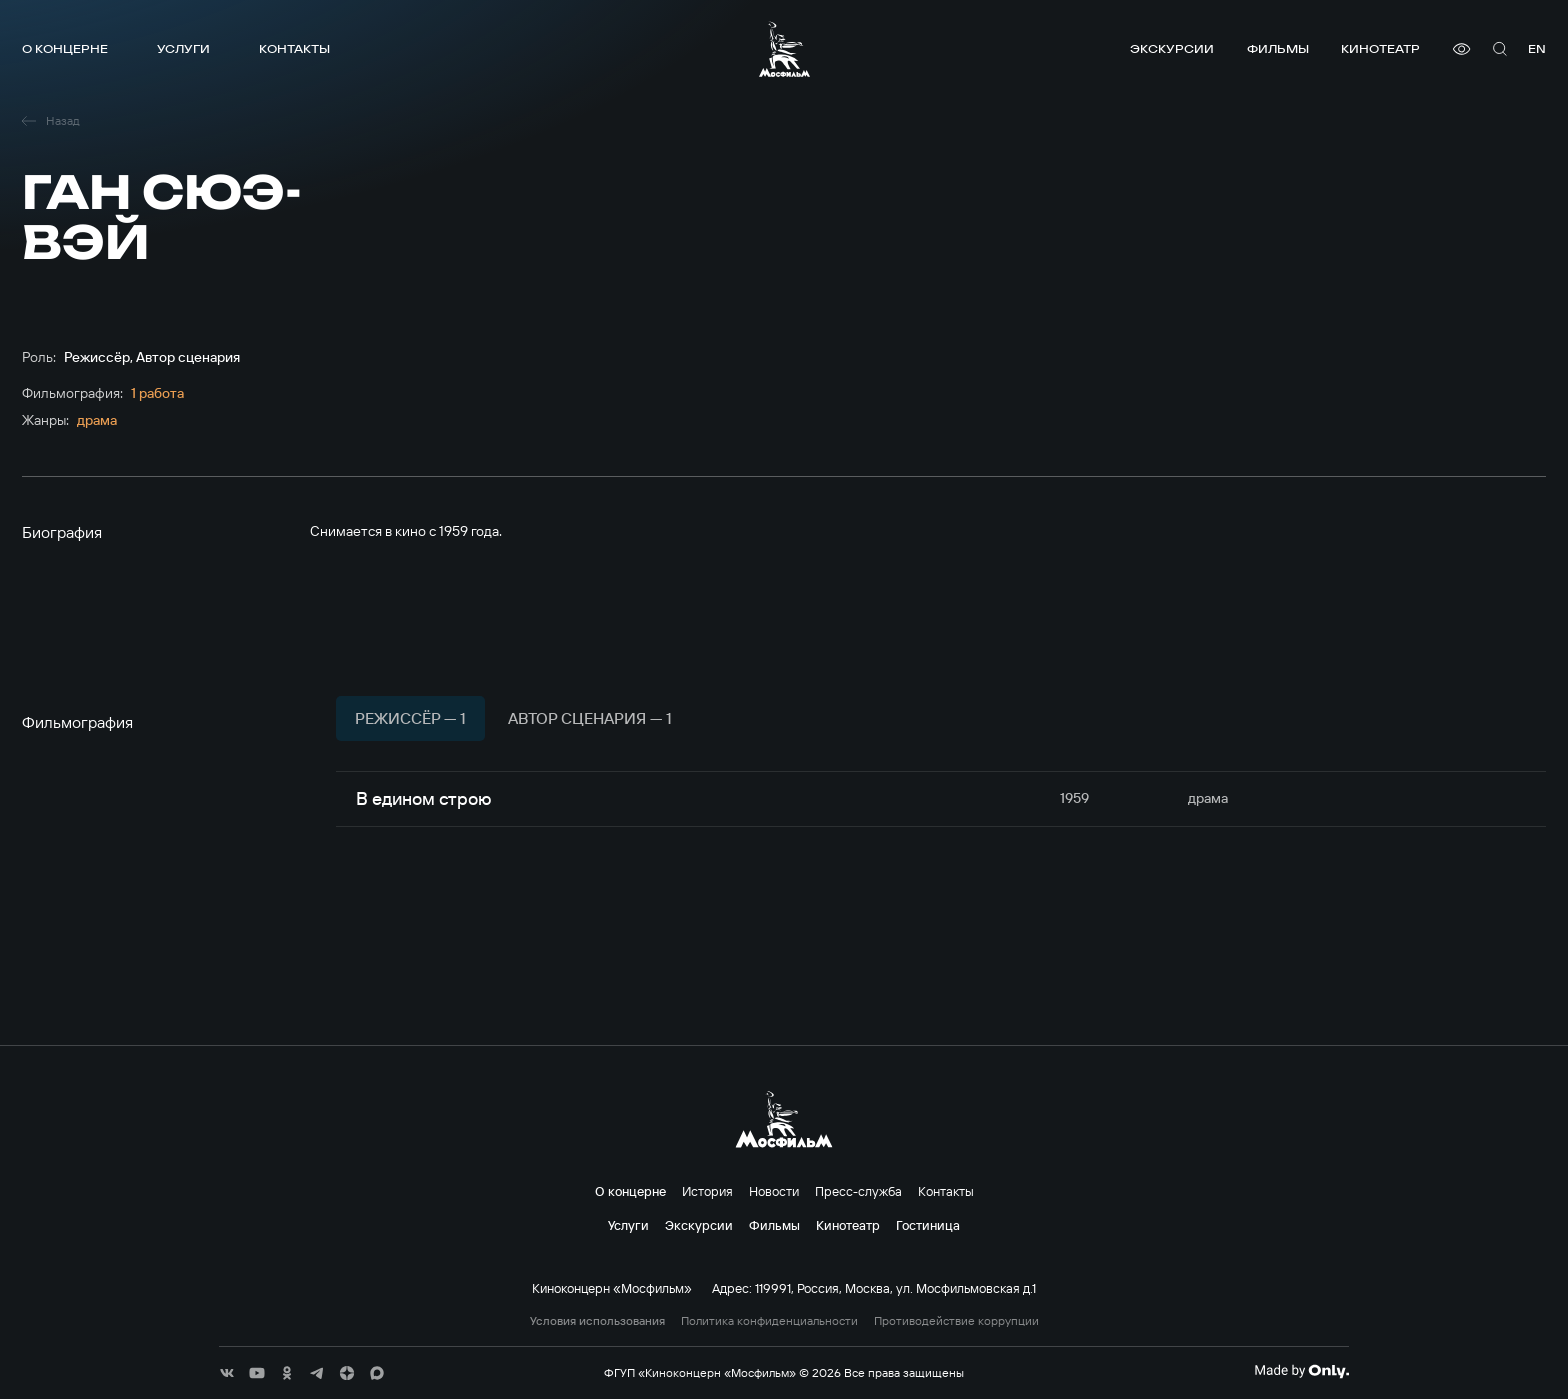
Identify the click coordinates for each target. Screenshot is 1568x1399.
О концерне (65, 48)
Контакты (294, 48)
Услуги (183, 48)
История (707, 1191)
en (1537, 48)
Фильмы (1278, 48)
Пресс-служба (858, 1191)
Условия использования (597, 1321)
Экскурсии (1172, 48)
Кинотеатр (1380, 48)
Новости (774, 1191)
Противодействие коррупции (956, 1321)
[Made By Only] (1301, 1371)
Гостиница (928, 1225)
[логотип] (784, 49)
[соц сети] (227, 1373)
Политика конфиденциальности (769, 1321)
